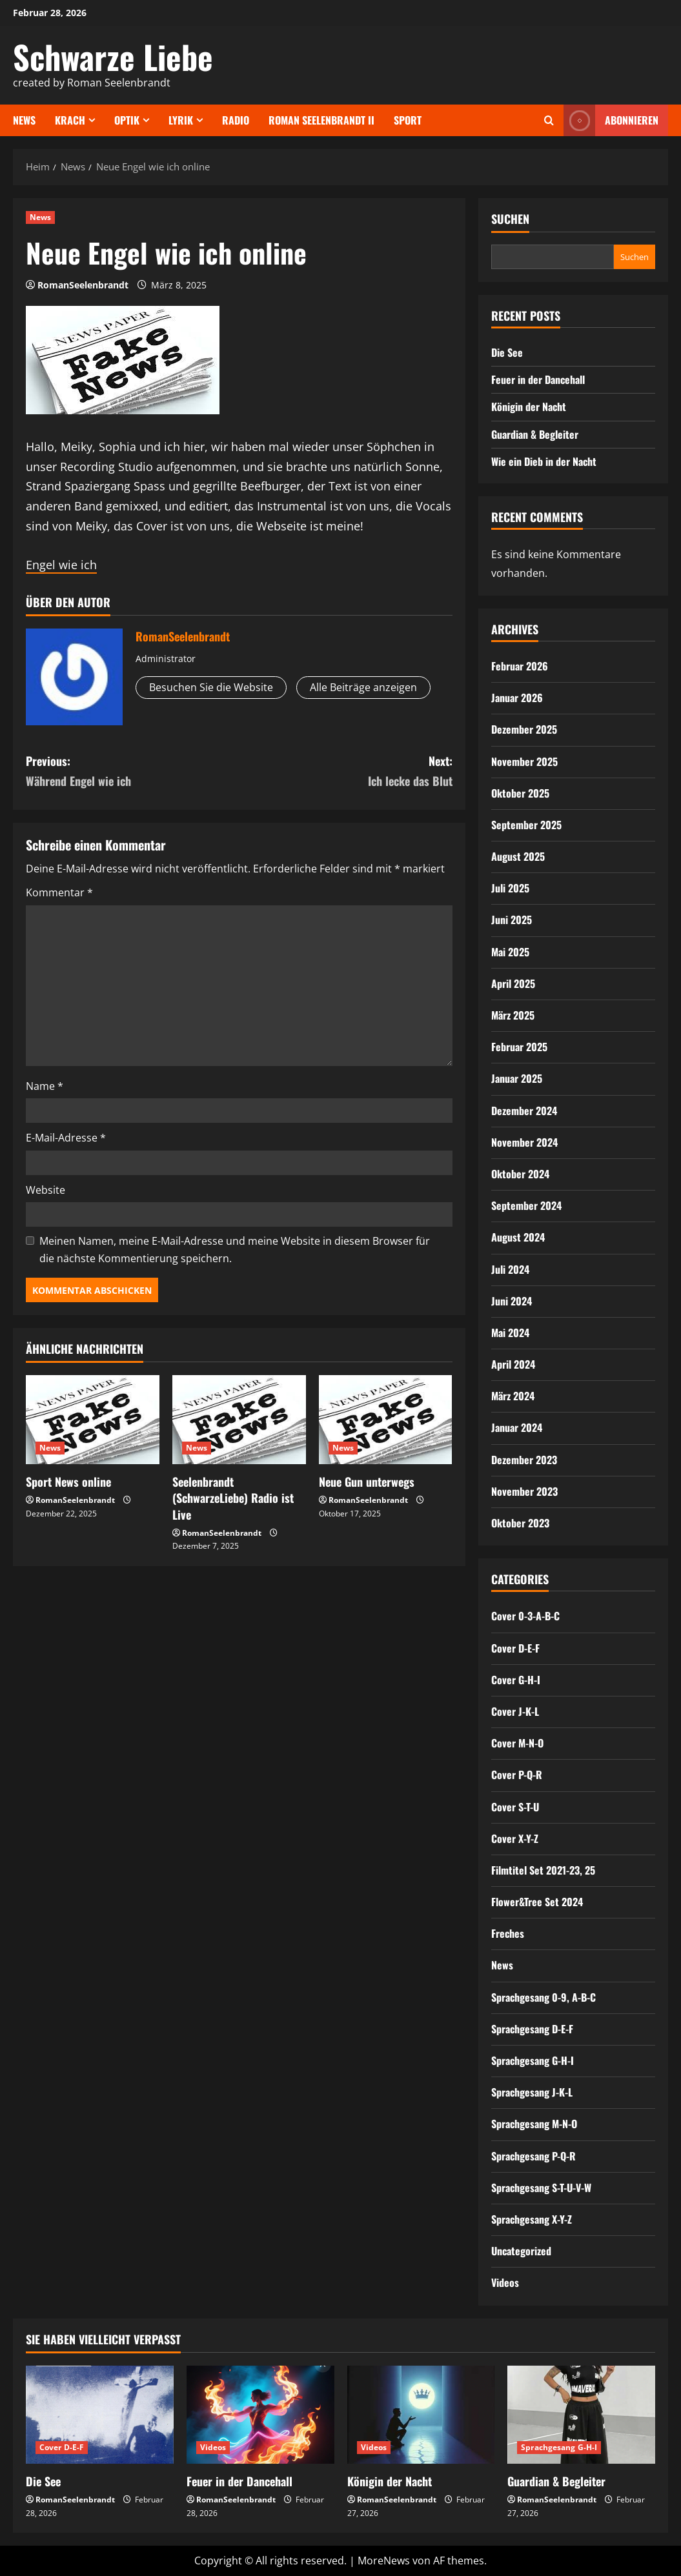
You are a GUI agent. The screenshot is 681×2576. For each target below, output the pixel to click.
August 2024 (518, 1237)
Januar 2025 (516, 1078)
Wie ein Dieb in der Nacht (543, 461)
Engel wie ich (61, 564)
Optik (126, 120)
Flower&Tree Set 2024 (537, 1901)
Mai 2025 (510, 952)
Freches (507, 1933)
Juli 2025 (510, 888)
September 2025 (526, 824)
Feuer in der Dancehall (538, 379)
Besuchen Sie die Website (211, 687)
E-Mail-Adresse (66, 1138)
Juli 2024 (510, 1269)
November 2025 (524, 761)
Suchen (510, 219)
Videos (505, 2282)
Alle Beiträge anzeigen (363, 687)
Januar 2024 (516, 1427)
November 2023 (524, 1491)
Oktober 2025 (520, 793)
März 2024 (512, 1396)
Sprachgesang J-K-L (532, 2092)
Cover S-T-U (515, 1807)
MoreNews (384, 2560)
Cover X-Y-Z (514, 1838)
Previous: (132, 771)
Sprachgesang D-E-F (532, 2029)
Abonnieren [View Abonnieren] (611, 120)
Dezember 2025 (524, 729)
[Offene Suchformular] (549, 120)
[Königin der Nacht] (421, 2415)
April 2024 (513, 1364)
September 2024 (526, 1205)
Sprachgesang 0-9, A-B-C (543, 1997)
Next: (345, 771)
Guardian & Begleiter (534, 434)
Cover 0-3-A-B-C (525, 1616)
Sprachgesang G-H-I (532, 2060)
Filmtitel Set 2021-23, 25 (543, 1870)
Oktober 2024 (520, 1174)
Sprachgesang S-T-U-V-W (541, 2187)
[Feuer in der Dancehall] (260, 2415)
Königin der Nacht (528, 406)
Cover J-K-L (515, 1711)
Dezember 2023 (524, 1459)
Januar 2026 (517, 697)
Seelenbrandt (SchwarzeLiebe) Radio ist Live (233, 1497)
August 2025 (518, 856)
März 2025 (512, 1015)
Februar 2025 (519, 1046)
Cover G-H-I (515, 1679)
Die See (507, 352)
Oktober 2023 (520, 1523)
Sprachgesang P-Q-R (533, 2156)
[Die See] (100, 2415)
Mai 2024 (510, 1332)
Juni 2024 (511, 1301)
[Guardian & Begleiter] (581, 2415)
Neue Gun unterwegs (366, 1481)
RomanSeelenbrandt (82, 285)
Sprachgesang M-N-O (534, 2123)
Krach (70, 120)
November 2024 (524, 1142)
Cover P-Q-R (516, 1774)
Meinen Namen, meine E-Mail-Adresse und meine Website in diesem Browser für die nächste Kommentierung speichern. (234, 1249)
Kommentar (59, 892)
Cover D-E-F (515, 1648)
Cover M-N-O (517, 1743)
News (24, 120)
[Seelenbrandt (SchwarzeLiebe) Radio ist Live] (239, 1419)
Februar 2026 (519, 666)
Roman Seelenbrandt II (321, 120)
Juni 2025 (511, 919)
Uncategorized (521, 2251)
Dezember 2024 (524, 1110)
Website (45, 1190)
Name (44, 1086)
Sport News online (68, 1481)
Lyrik (180, 120)
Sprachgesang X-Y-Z (531, 2219)
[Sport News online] (92, 1419)
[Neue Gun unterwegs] (385, 1419)
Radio (235, 120)
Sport (408, 120)
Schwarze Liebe (113, 56)
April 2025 (513, 983)
